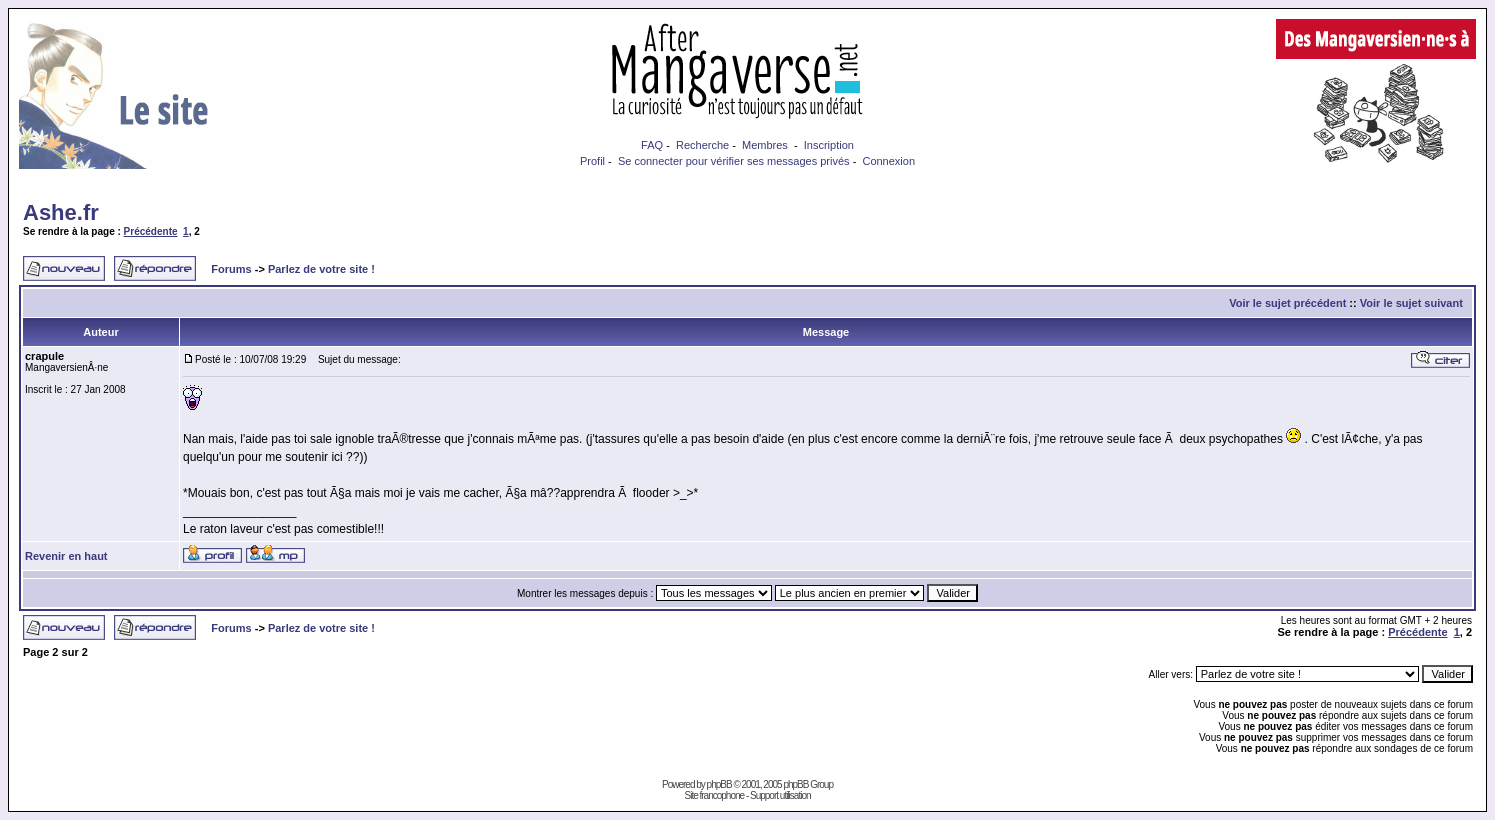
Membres (765, 145)
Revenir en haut (66, 556)
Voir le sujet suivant (1411, 303)
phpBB (719, 784)
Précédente (151, 231)
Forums (231, 269)
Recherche (702, 145)
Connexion (888, 161)
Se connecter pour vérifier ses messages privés (734, 161)
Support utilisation (780, 795)
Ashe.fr (61, 212)
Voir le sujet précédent (1287, 303)
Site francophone (714, 795)
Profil (592, 161)
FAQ (652, 145)
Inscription (829, 145)
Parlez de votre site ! (321, 269)
